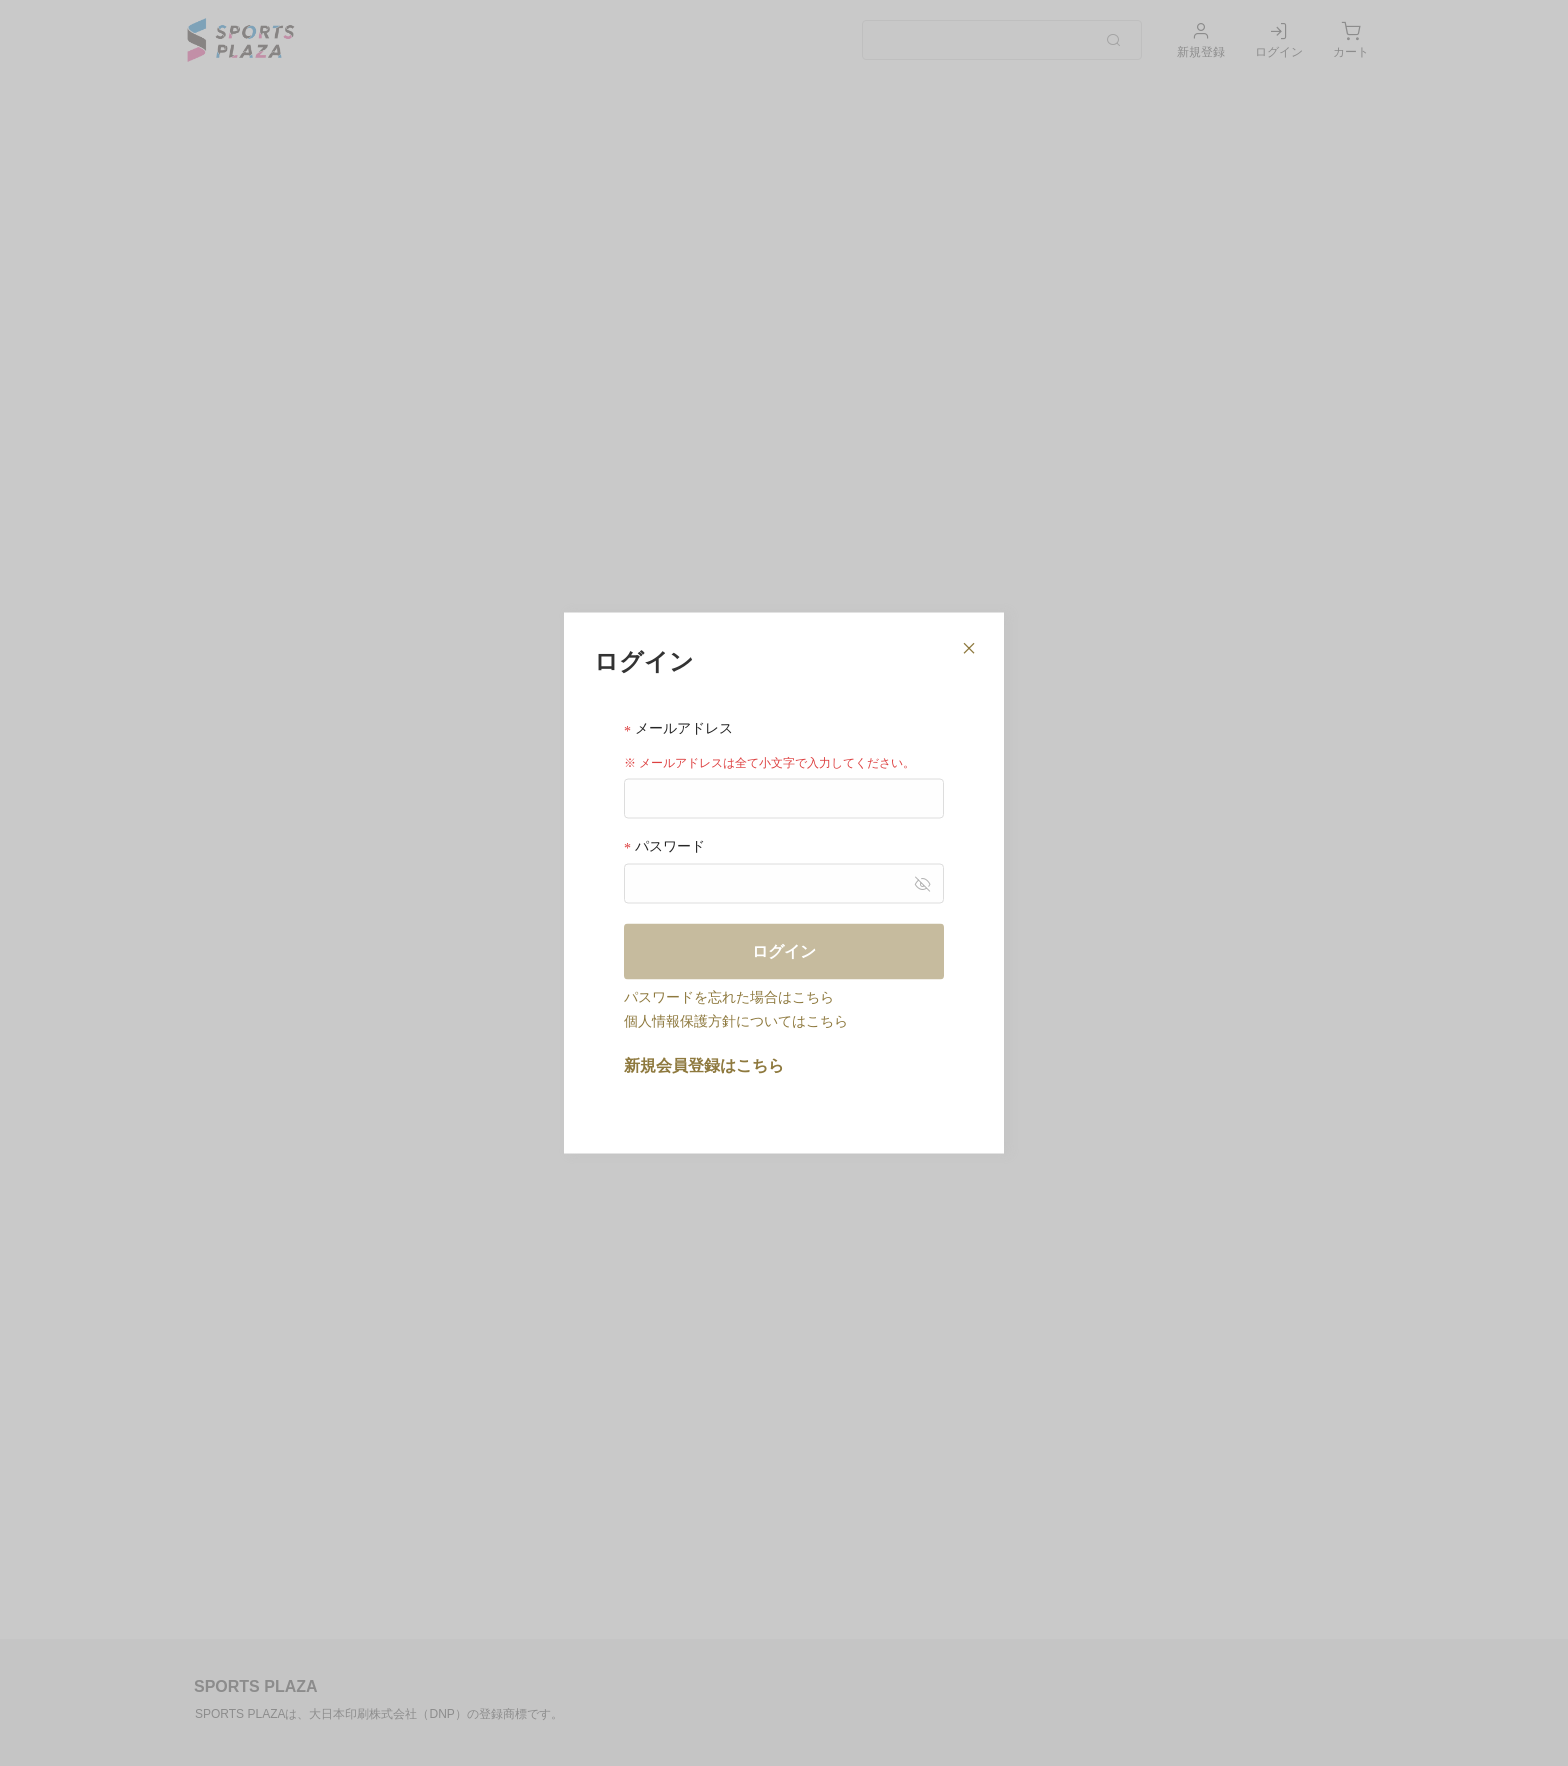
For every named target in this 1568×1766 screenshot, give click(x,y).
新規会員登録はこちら (704, 1064)
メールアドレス (678, 728)
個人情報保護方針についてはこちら (736, 1020)
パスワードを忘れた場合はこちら (729, 996)
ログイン (784, 950)
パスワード (664, 845)
